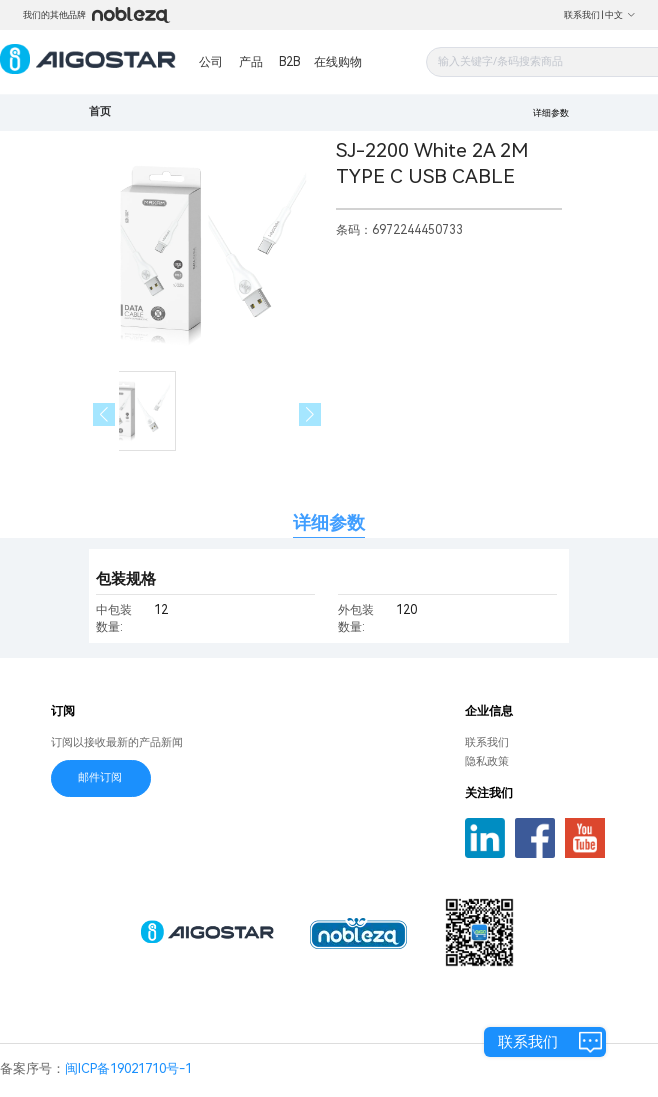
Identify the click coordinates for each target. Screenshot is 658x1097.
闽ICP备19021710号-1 (128, 1068)
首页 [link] (100, 111)
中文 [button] (620, 15)
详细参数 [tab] (329, 522)
